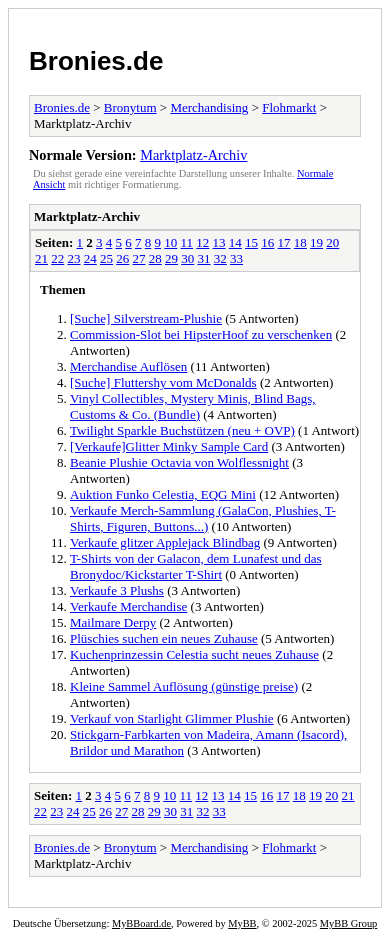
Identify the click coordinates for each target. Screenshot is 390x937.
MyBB (242, 923)
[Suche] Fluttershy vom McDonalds (163, 382)
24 (90, 258)
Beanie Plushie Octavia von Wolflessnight (179, 462)
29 (171, 258)
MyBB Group (348, 923)
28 (155, 258)
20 (332, 242)
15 (251, 242)
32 (220, 258)
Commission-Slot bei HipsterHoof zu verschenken (201, 334)
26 (122, 258)
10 (170, 242)
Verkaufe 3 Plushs (117, 590)
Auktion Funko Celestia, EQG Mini (163, 494)
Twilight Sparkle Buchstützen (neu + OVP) (182, 430)
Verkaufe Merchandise (128, 606)
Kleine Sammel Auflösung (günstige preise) (184, 686)
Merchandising (209, 107)
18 (300, 242)
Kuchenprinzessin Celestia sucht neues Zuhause (194, 654)
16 (267, 242)
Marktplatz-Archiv (193, 155)
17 (284, 242)
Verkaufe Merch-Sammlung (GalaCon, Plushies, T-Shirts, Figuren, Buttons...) (203, 518)
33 (236, 258)
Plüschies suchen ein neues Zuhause (164, 638)
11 (187, 242)
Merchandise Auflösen (128, 366)
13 (219, 242)
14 (235, 242)
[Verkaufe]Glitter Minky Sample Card (169, 446)
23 (74, 258)
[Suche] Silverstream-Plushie (146, 318)
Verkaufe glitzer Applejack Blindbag (165, 542)
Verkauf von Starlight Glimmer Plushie (172, 718)
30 (187, 258)
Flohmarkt (289, 107)
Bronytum (130, 107)
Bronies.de (96, 61)
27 (139, 258)
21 (41, 258)
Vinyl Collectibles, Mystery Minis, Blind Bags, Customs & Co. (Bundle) (193, 406)
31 (204, 258)
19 (316, 242)
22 (57, 258)
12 (202, 242)
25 (106, 258)
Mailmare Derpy (113, 622)
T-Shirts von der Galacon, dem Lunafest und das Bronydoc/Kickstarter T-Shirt (196, 566)
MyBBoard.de (141, 923)
